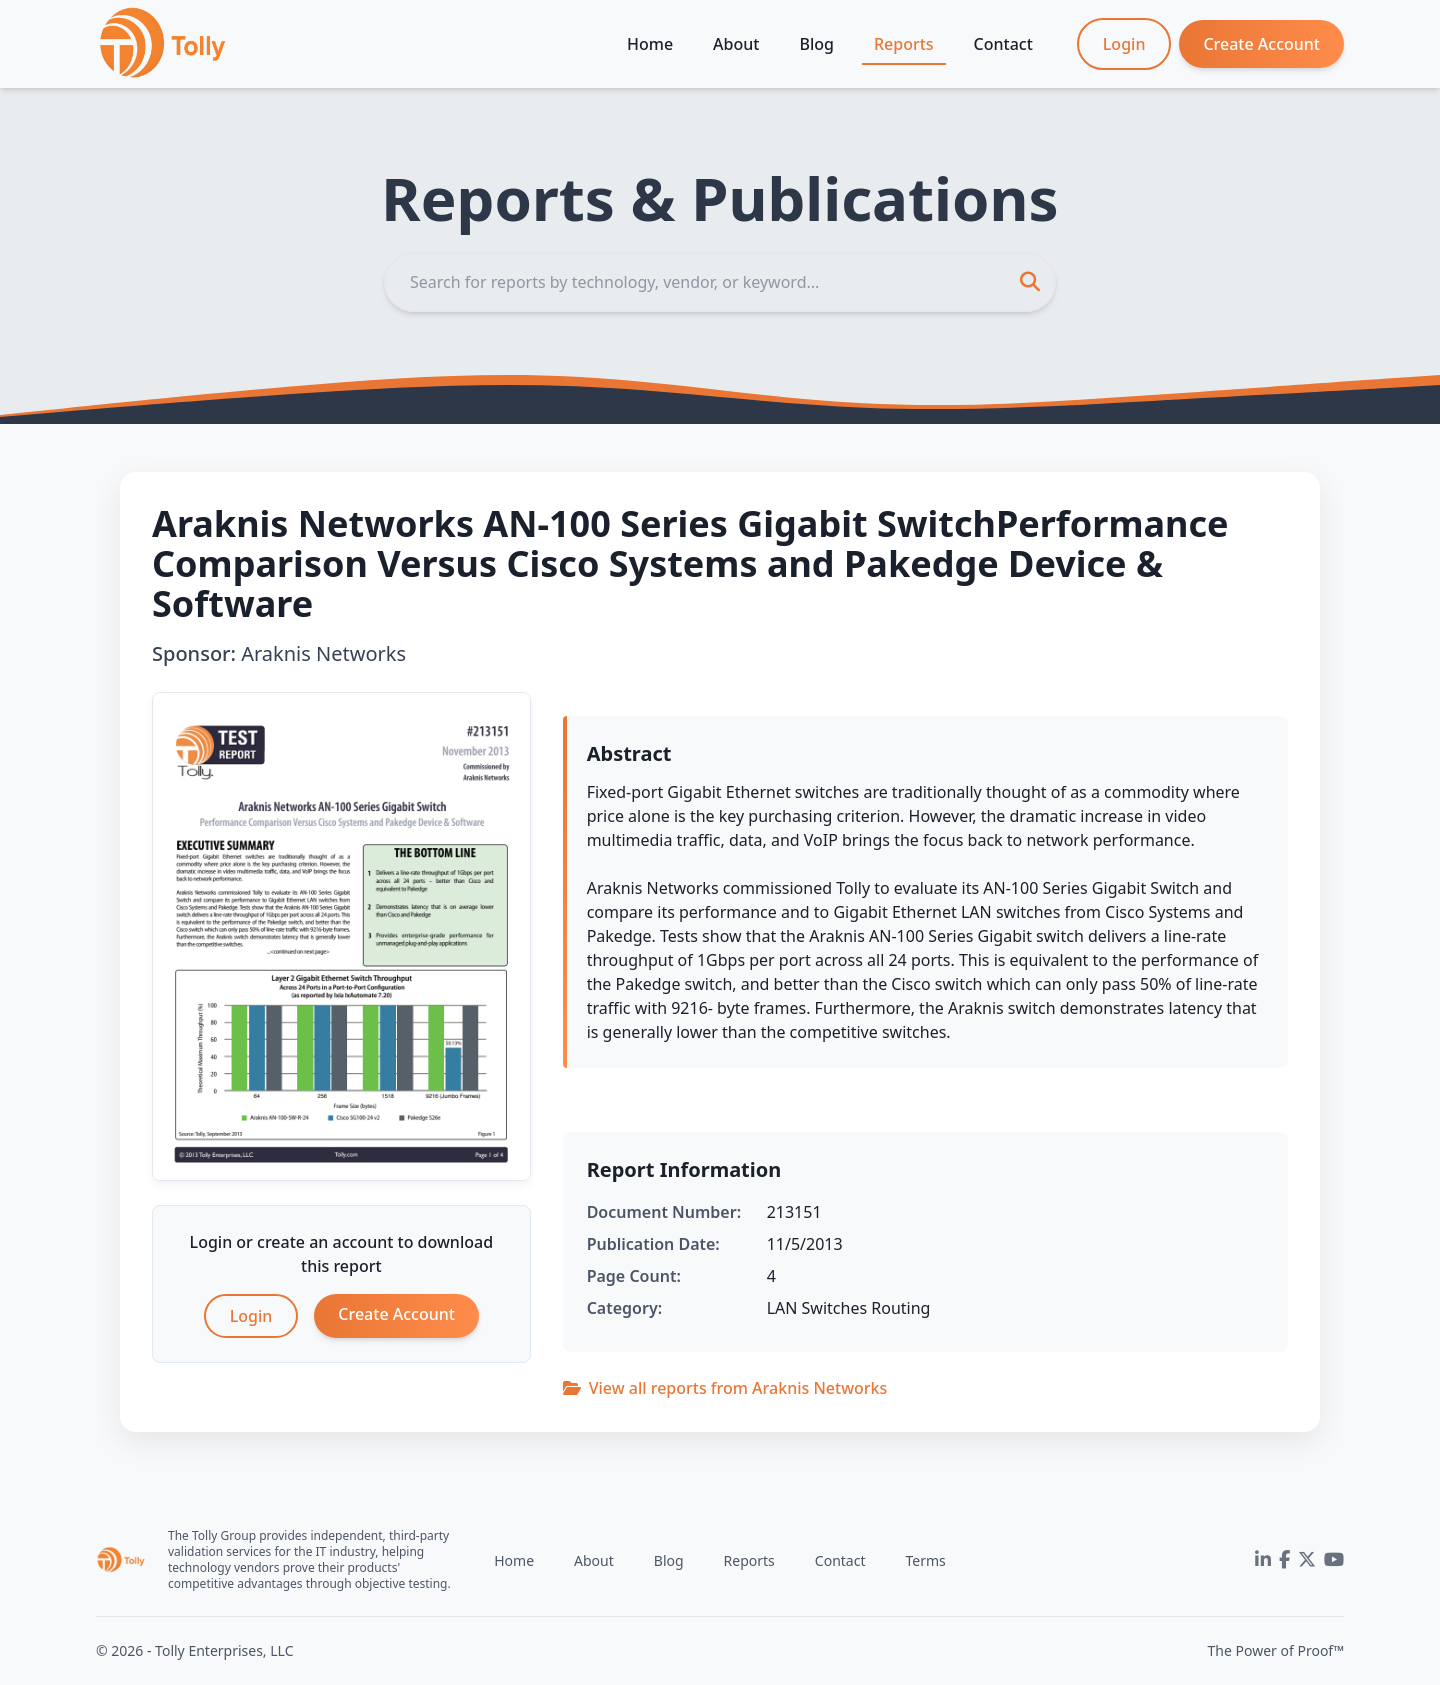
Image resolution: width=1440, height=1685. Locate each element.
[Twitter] (1307, 1560)
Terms (925, 1560)
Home (650, 44)
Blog (816, 44)
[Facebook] (1284, 1560)
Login (1124, 44)
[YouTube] (1334, 1560)
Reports (904, 44)
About (736, 44)
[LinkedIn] (1263, 1560)
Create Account (1261, 44)
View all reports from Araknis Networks (725, 1388)
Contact (1003, 44)
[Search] (720, 282)
